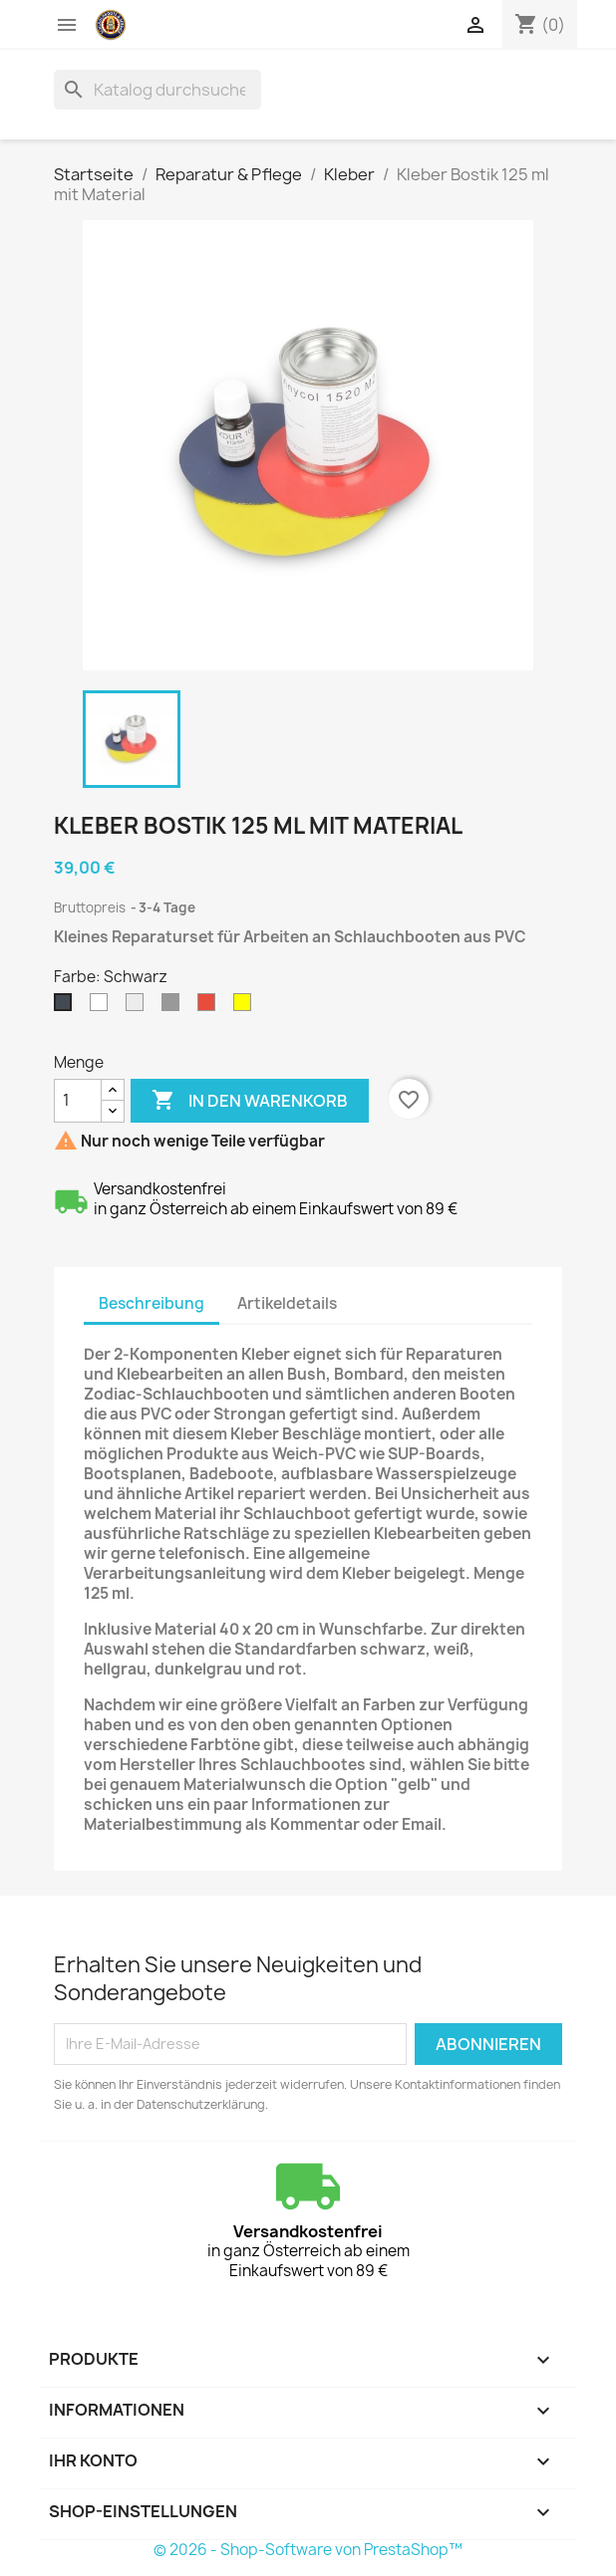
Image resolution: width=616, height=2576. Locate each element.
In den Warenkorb (250, 1101)
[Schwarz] (67, 1007)
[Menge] (78, 1101)
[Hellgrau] (139, 1007)
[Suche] (157, 90)
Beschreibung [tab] (151, 1303)
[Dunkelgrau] (174, 1007)
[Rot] (210, 1007)
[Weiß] (103, 1007)
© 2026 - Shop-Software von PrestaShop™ (308, 2549)
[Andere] (246, 1007)
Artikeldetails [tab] (287, 1303)
